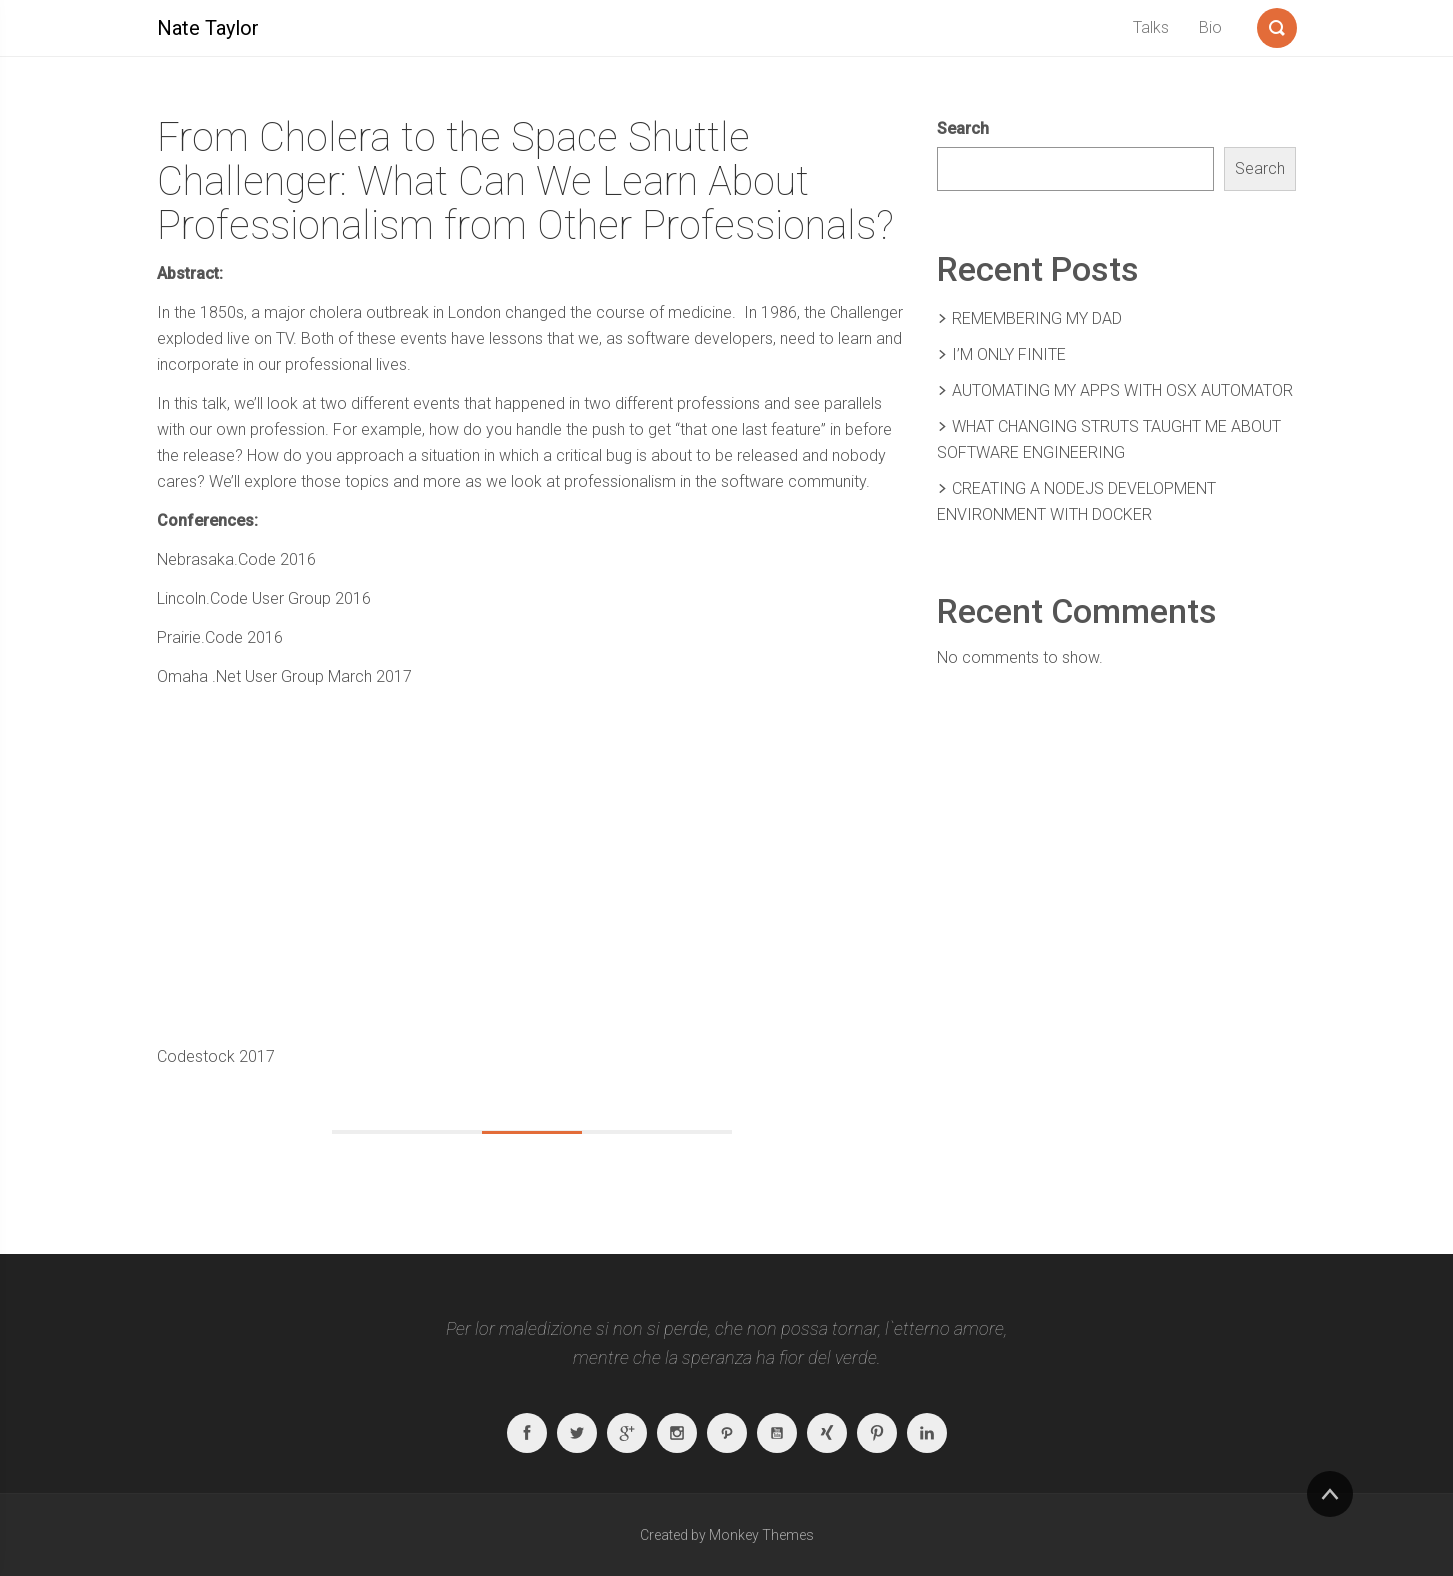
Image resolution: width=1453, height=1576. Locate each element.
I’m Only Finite (1009, 354)
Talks (1151, 27)
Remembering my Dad (1037, 318)
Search (963, 128)
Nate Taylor (208, 28)
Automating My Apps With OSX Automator (1122, 390)
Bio (1210, 27)
